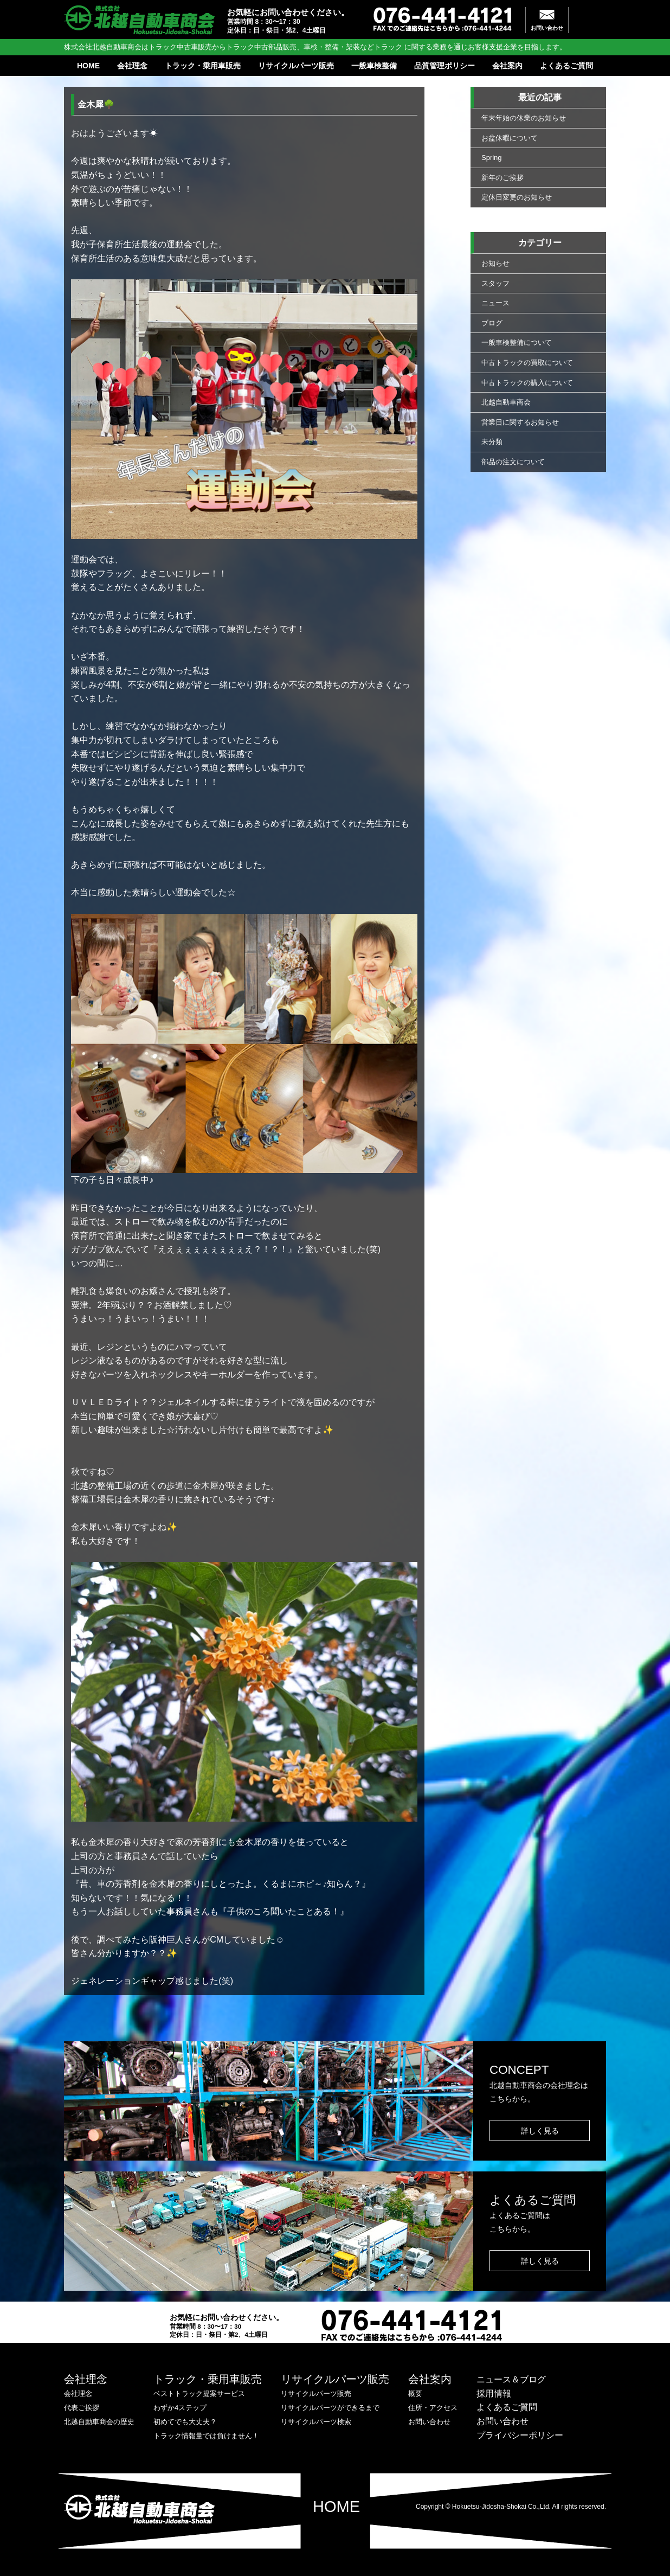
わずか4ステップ (180, 2408)
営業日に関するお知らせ (520, 422)
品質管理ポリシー (444, 65)
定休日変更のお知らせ (516, 197)
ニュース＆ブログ (511, 2379)
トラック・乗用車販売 (203, 65)
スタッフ (495, 283)
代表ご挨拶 (81, 2408)
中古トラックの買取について (527, 362)
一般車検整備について (516, 342)
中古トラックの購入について (527, 383)
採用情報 (493, 2393)
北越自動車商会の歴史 (99, 2422)
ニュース (495, 303)
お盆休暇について (509, 138)
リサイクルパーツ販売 (296, 65)
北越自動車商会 (506, 402)
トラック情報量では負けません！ (206, 2436)
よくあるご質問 (566, 65)
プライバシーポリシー (519, 2435)
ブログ (492, 323)
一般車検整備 (374, 65)
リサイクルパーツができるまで (330, 2408)
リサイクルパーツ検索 (316, 2422)
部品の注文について (513, 462)
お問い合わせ (547, 28)
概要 (415, 2393)
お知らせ (495, 263)
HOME (88, 65)
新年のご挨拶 (502, 178)
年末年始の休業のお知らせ (523, 118)
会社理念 (132, 65)
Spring (491, 157)
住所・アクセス (433, 2408)
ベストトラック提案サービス (199, 2393)
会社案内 (507, 65)
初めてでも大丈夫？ (185, 2422)
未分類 (492, 442)
